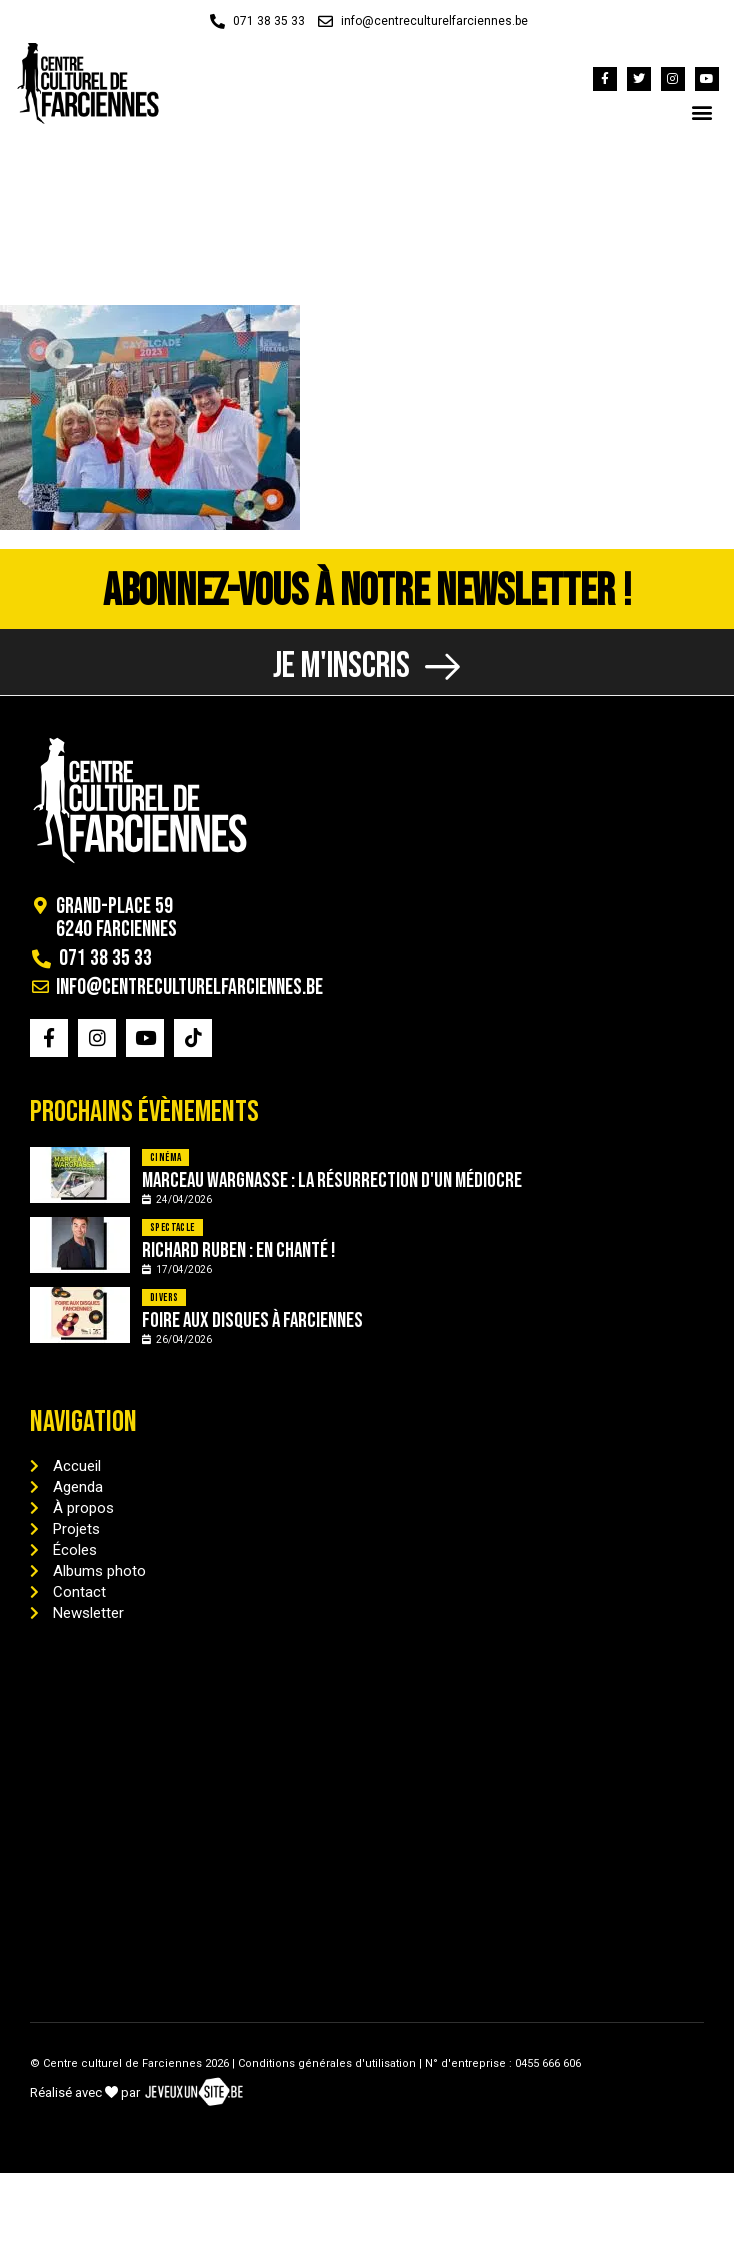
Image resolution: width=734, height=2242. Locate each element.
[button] (702, 111)
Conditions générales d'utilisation (327, 2063)
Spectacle (172, 1227)
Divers (164, 1297)
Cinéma (165, 1157)
